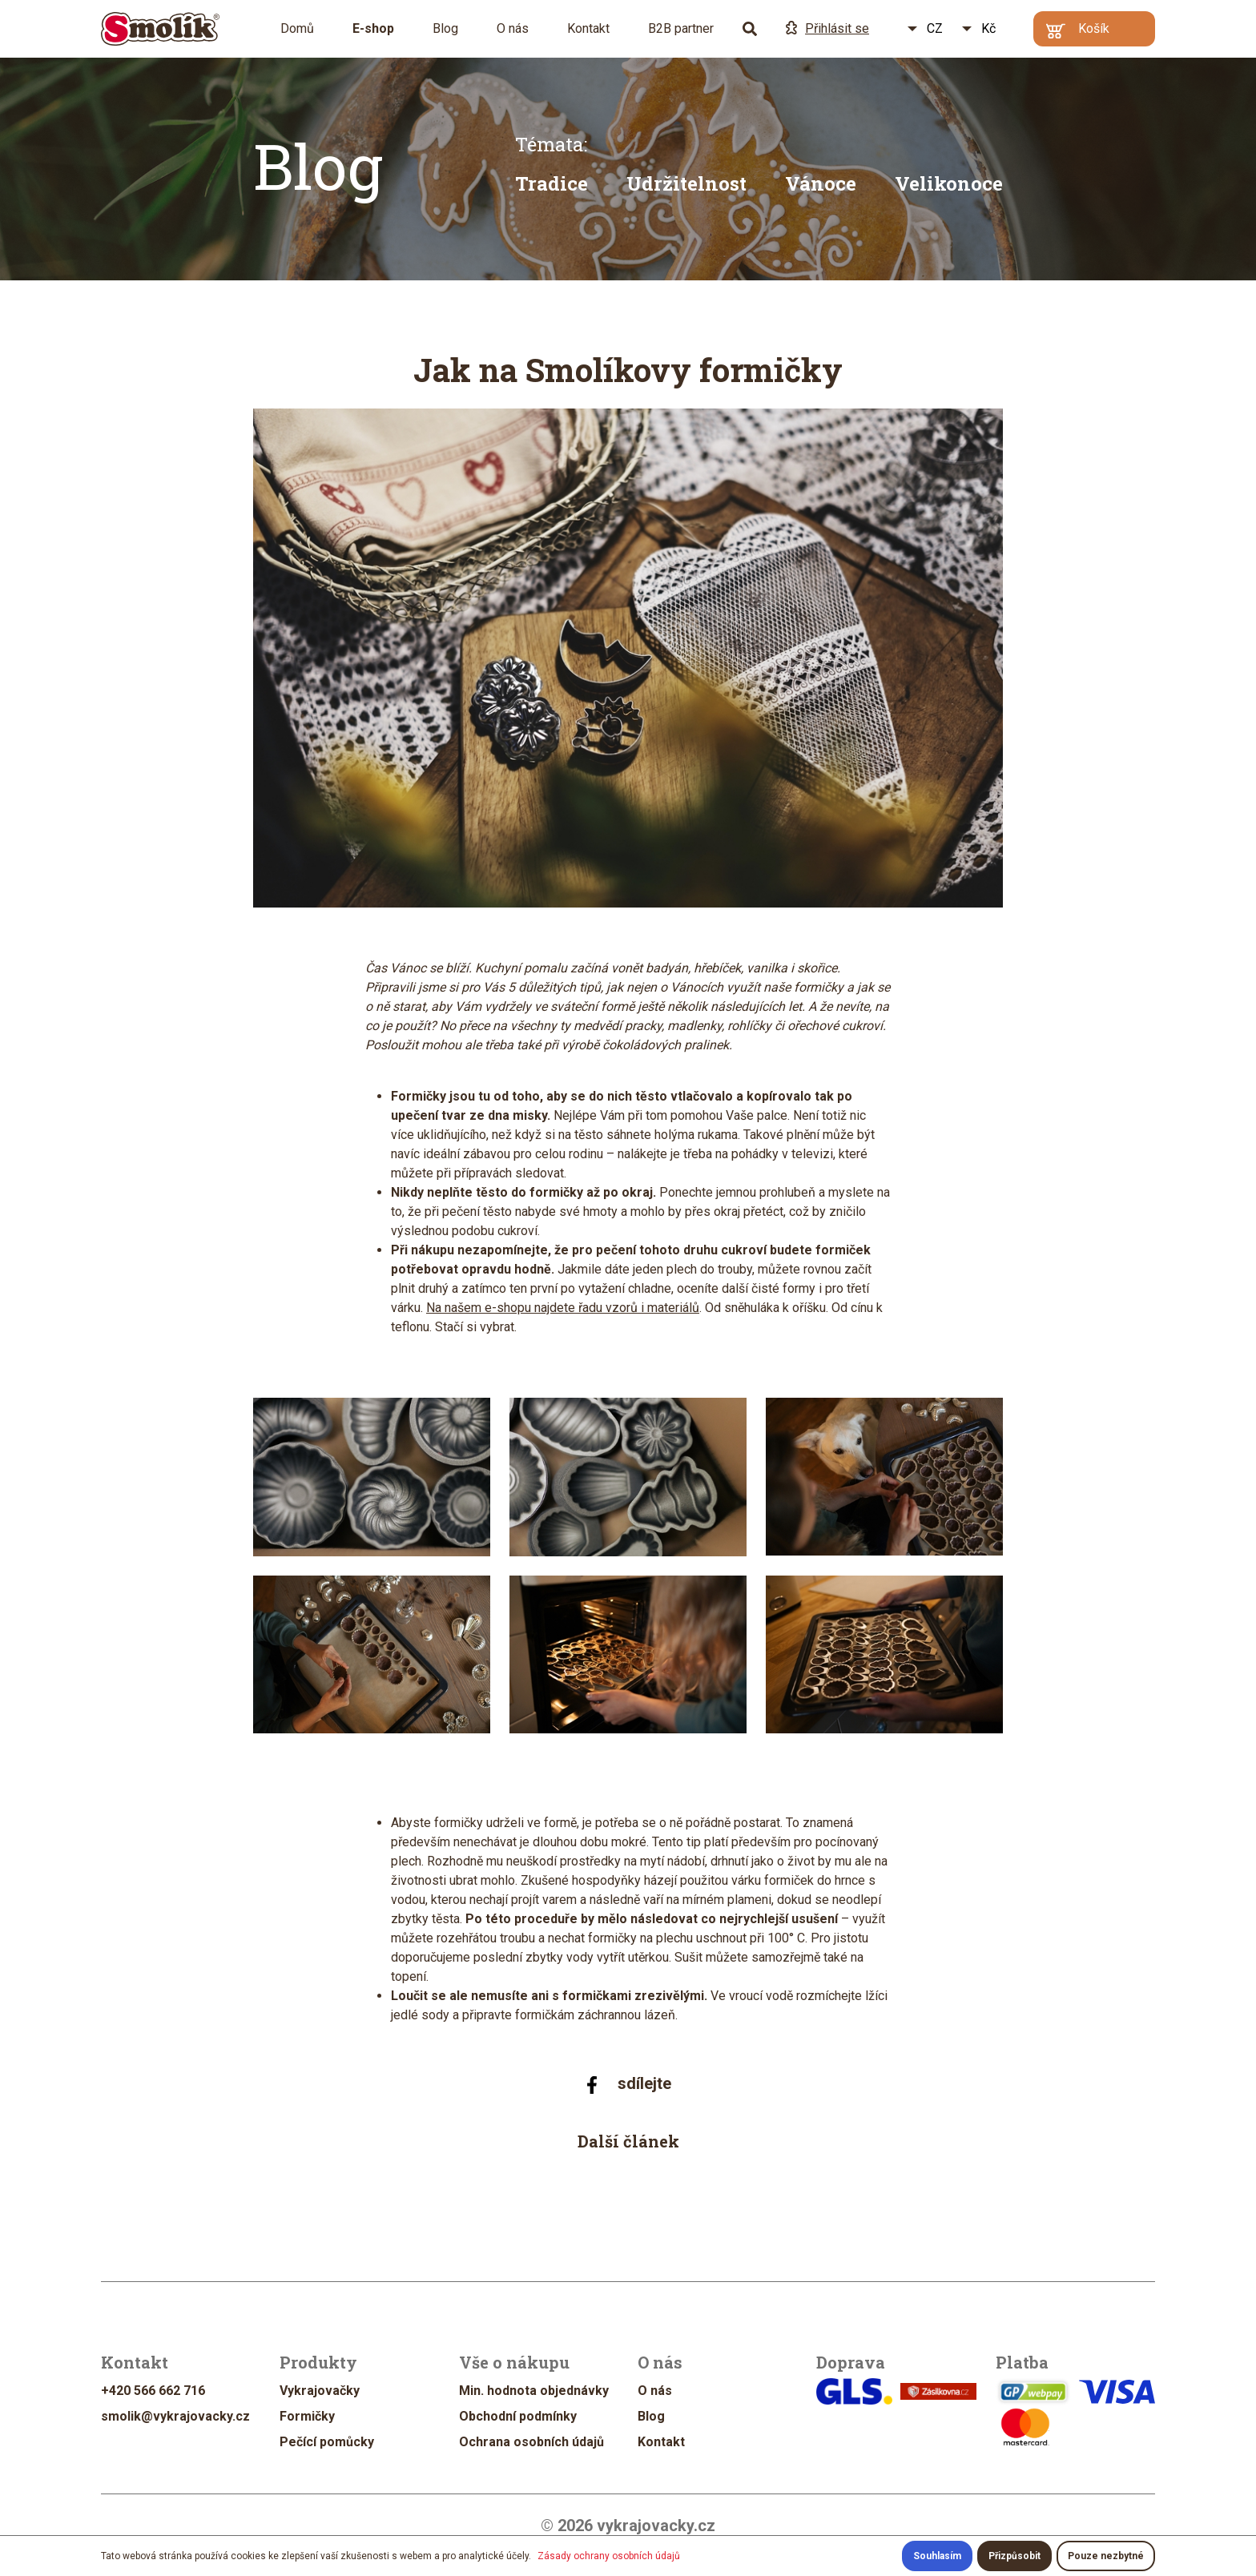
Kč (988, 28)
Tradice (551, 183)
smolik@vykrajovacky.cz (175, 2416)
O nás (513, 28)
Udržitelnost (686, 183)
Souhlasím (937, 2556)
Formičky (307, 2416)
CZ (935, 28)
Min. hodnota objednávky (534, 2390)
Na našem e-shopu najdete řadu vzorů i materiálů (562, 1307)
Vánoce (820, 183)
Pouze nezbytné (1106, 2556)
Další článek (628, 2141)
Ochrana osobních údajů (531, 2441)
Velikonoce (949, 183)
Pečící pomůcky (327, 2441)
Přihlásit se (827, 28)
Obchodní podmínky (518, 2416)
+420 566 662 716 (153, 2390)
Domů (297, 28)
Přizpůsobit (1014, 2556)
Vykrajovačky (320, 2390)
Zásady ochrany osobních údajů (608, 2556)
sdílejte (628, 2084)
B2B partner (681, 28)
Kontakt (588, 28)
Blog (445, 28)
